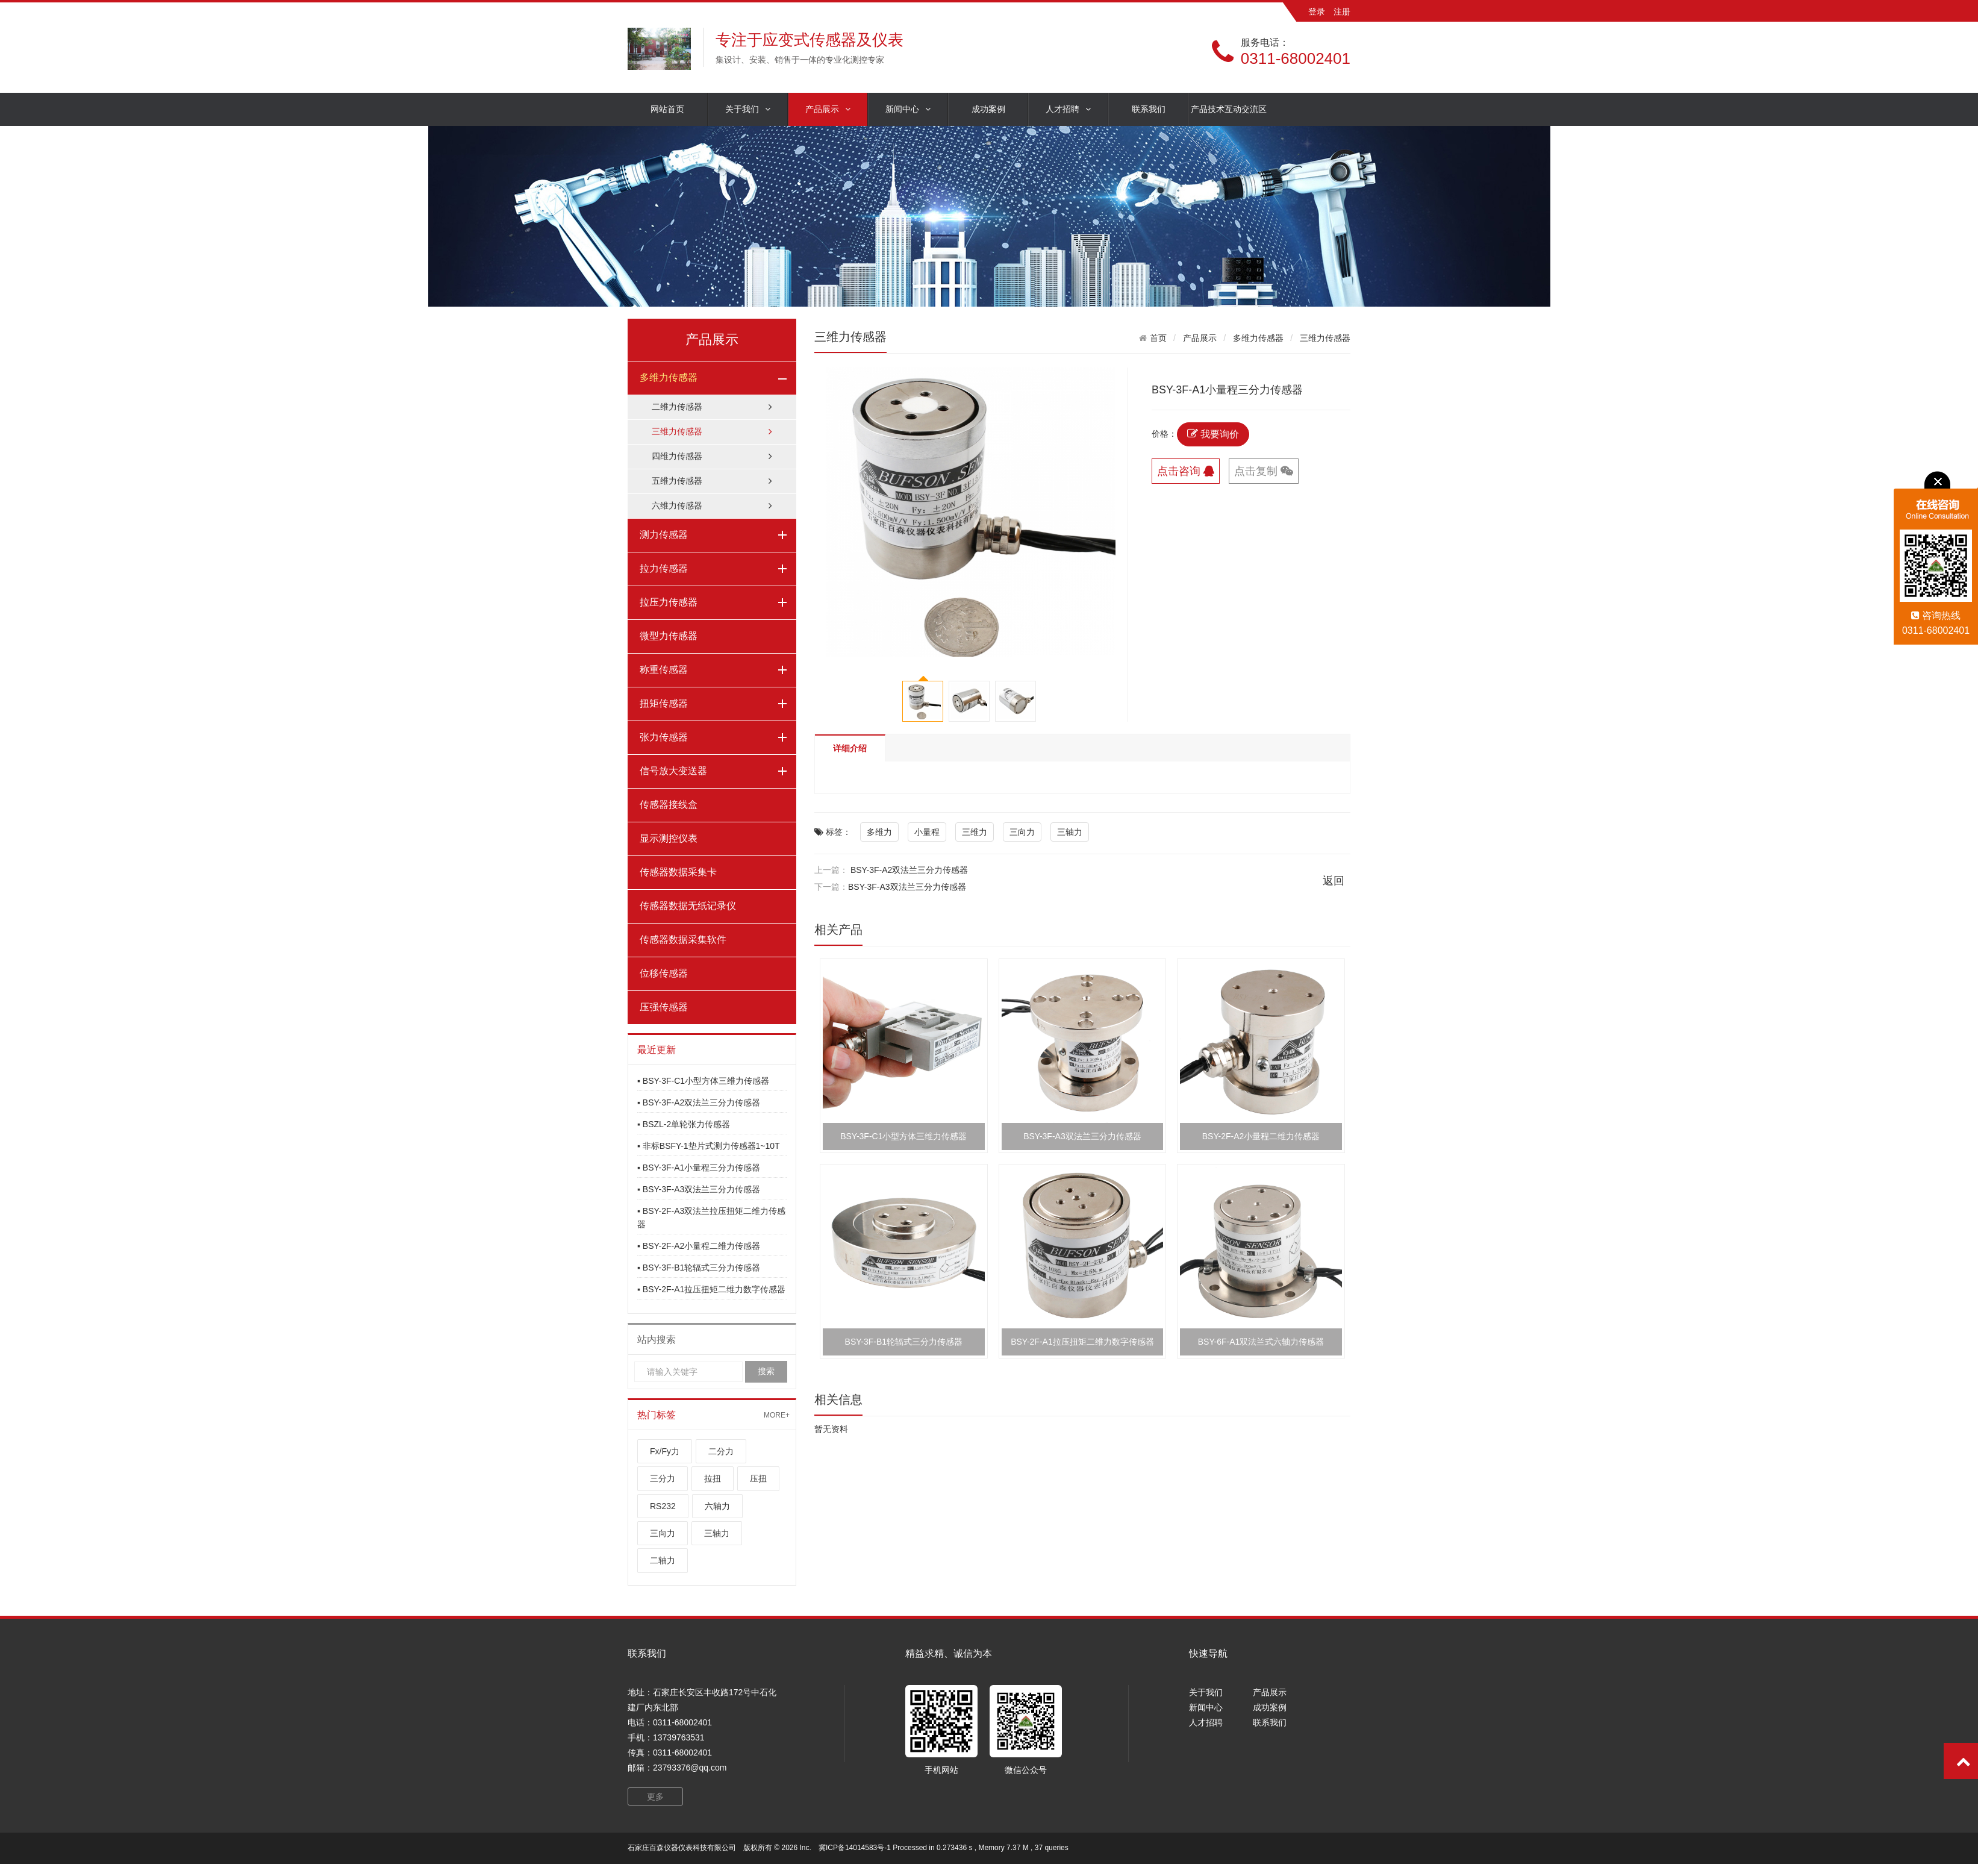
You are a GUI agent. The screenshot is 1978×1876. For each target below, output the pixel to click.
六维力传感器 (712, 505)
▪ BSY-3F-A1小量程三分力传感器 (698, 1167)
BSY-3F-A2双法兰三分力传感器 (909, 870)
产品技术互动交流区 (1229, 109)
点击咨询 (1185, 471)
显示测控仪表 (668, 838)
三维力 (974, 832)
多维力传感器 (668, 377)
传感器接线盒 (668, 804)
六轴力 (717, 1506)
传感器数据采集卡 (678, 872)
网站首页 (667, 109)
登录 (1316, 11)
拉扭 (712, 1478)
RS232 (663, 1506)
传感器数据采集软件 (683, 939)
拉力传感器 (664, 568)
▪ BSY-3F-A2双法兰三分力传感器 (698, 1102)
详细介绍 (850, 748)
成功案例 (988, 109)
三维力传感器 (712, 431)
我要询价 (1213, 434)
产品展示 (827, 109)
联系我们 (1148, 109)
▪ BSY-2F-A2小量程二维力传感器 (698, 1246)
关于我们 (747, 109)
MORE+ (777, 1415)
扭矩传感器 (664, 703)
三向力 (662, 1533)
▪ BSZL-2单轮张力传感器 (683, 1124)
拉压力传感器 (668, 602)
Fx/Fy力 (664, 1451)
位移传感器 (664, 973)
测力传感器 (664, 535)
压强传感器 (664, 1007)
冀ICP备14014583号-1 (855, 1847)
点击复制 (1263, 471)
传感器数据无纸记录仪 (688, 906)
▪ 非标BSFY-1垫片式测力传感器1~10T (708, 1146)
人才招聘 (1068, 109)
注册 (1342, 11)
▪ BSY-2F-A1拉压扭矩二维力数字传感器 (711, 1289)
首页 (1158, 338)
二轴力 (662, 1560)
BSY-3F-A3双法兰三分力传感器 (907, 887)
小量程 (927, 832)
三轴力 (716, 1533)
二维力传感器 (712, 407)
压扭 (758, 1478)
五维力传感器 (712, 481)
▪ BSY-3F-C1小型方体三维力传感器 (703, 1081)
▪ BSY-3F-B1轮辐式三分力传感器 (698, 1267)
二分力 (721, 1451)
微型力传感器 (668, 636)
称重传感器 (664, 669)
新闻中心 (908, 109)
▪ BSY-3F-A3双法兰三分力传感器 (698, 1189)
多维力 (879, 832)
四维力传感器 (712, 456)
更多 (655, 1796)
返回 (1333, 881)
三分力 (662, 1478)
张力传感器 (664, 737)
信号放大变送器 (673, 771)
